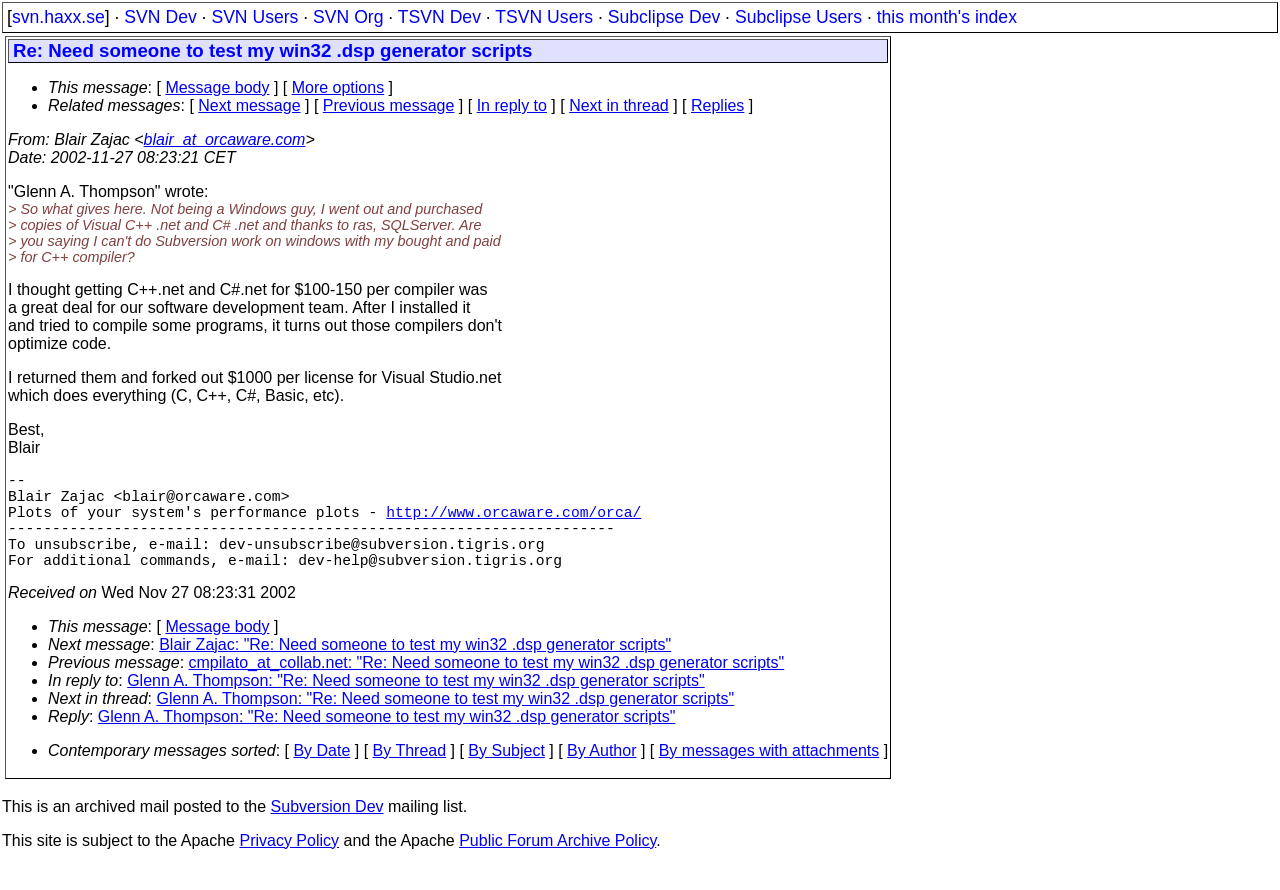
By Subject (506, 774)
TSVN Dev (439, 17)
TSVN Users (544, 17)
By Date (321, 774)
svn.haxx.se (58, 17)
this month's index (947, 17)
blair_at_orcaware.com (225, 139)
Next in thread (619, 105)
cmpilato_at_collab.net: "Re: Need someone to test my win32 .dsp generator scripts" (487, 686)
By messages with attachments (769, 774)
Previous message (389, 105)
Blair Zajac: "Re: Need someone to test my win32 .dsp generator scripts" (415, 668)
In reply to (512, 105)
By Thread (410, 774)
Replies (717, 105)
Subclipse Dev (664, 17)
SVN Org (348, 17)
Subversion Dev (327, 830)
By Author (601, 774)
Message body (217, 87)
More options (338, 87)
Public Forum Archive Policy (557, 864)
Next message (249, 105)
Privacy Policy (289, 864)
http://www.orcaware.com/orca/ (513, 523)
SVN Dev (160, 17)
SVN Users (254, 17)
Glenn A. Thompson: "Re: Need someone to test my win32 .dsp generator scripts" (416, 704)
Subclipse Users (798, 17)
